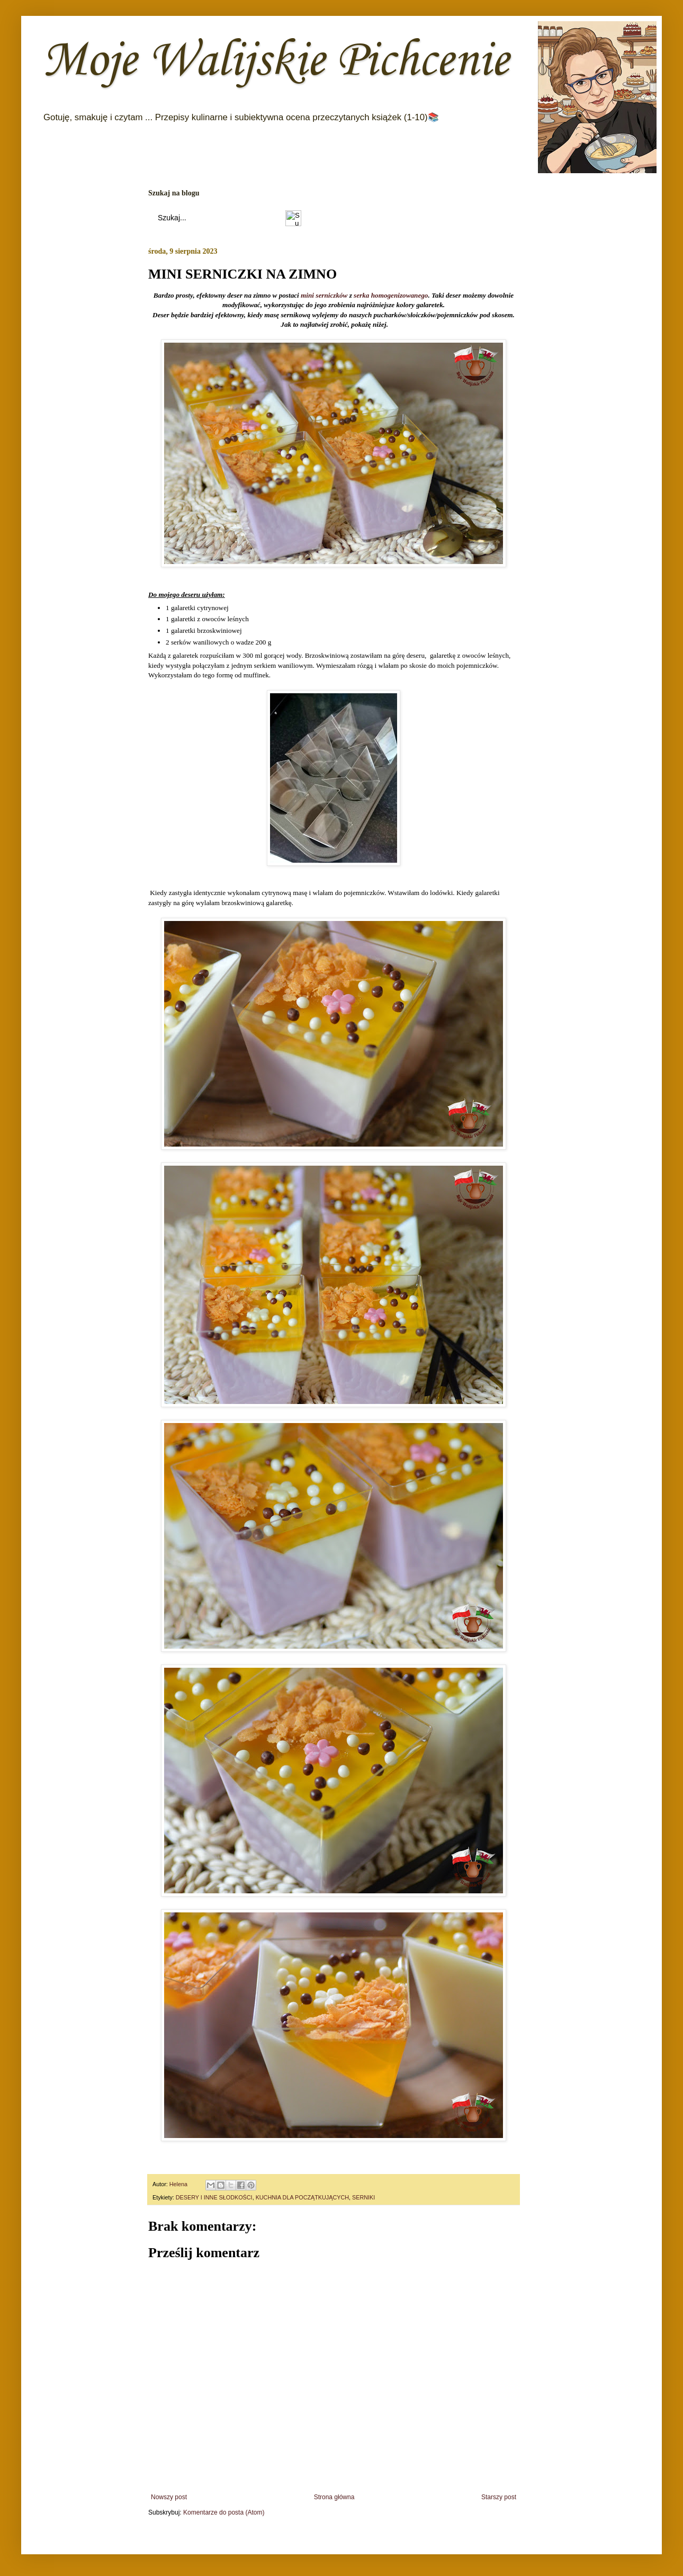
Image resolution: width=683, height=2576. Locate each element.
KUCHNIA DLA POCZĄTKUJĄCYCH (302, 2197)
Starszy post (498, 2497)
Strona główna (334, 2497)
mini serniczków (324, 295)
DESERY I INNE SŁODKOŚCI (214, 2197)
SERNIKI (363, 2197)
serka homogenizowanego (391, 295)
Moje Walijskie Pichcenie (275, 61)
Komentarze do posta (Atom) (223, 2512)
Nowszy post (169, 2497)
